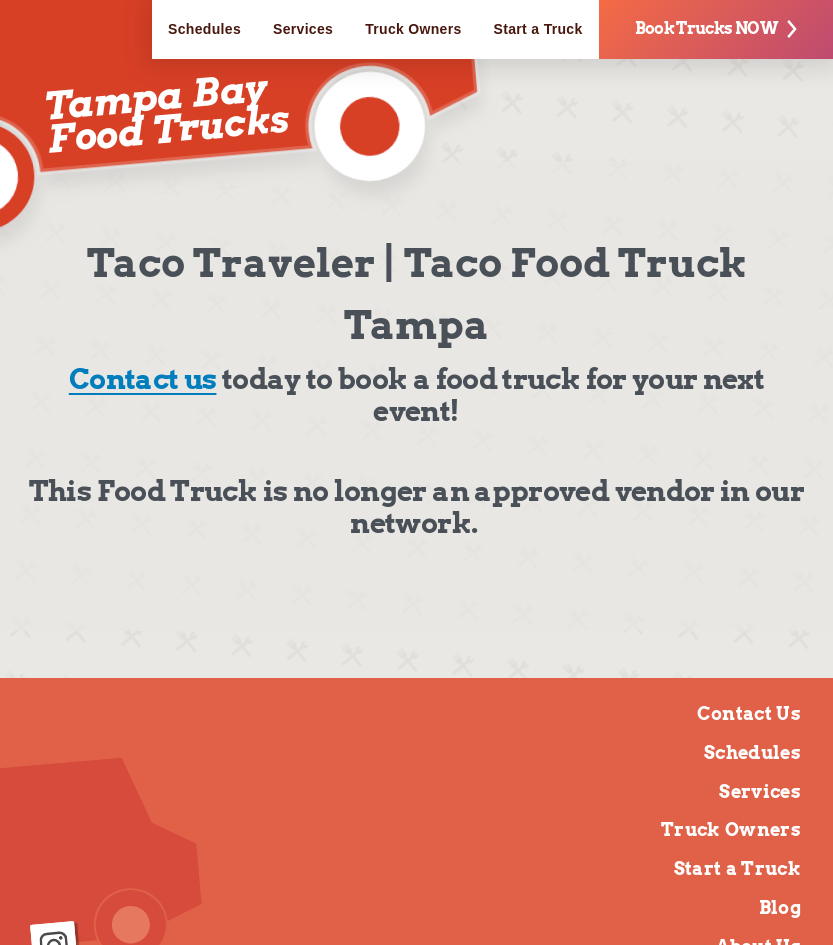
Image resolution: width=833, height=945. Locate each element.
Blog (780, 907)
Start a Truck (538, 29)
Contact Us (749, 713)
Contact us (143, 379)
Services (303, 29)
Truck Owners (413, 29)
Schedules (204, 29)
